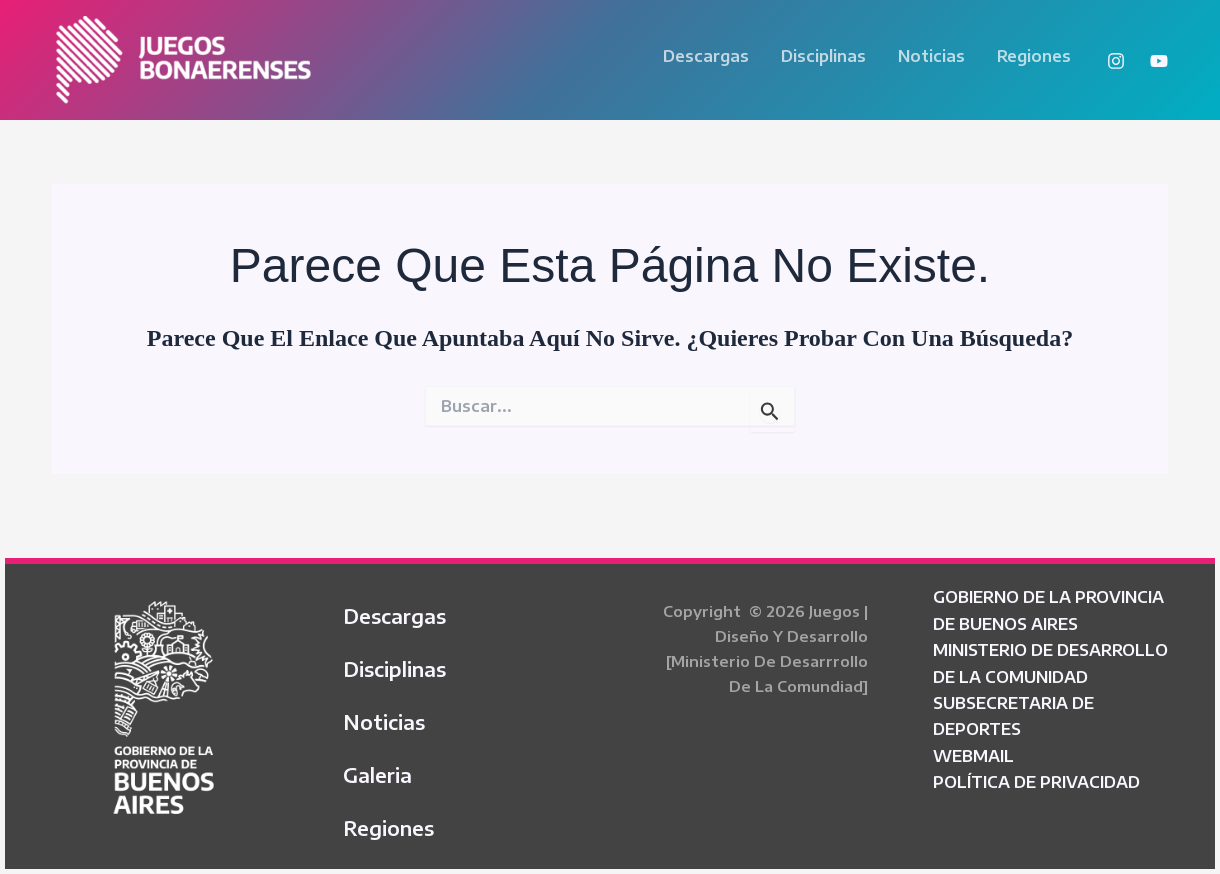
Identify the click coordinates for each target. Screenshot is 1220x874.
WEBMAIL (973, 756)
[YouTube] (1159, 61)
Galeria (377, 774)
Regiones (1034, 56)
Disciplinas (823, 56)
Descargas (706, 56)
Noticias (931, 56)
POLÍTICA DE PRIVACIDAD (1036, 782)
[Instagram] (1116, 61)
